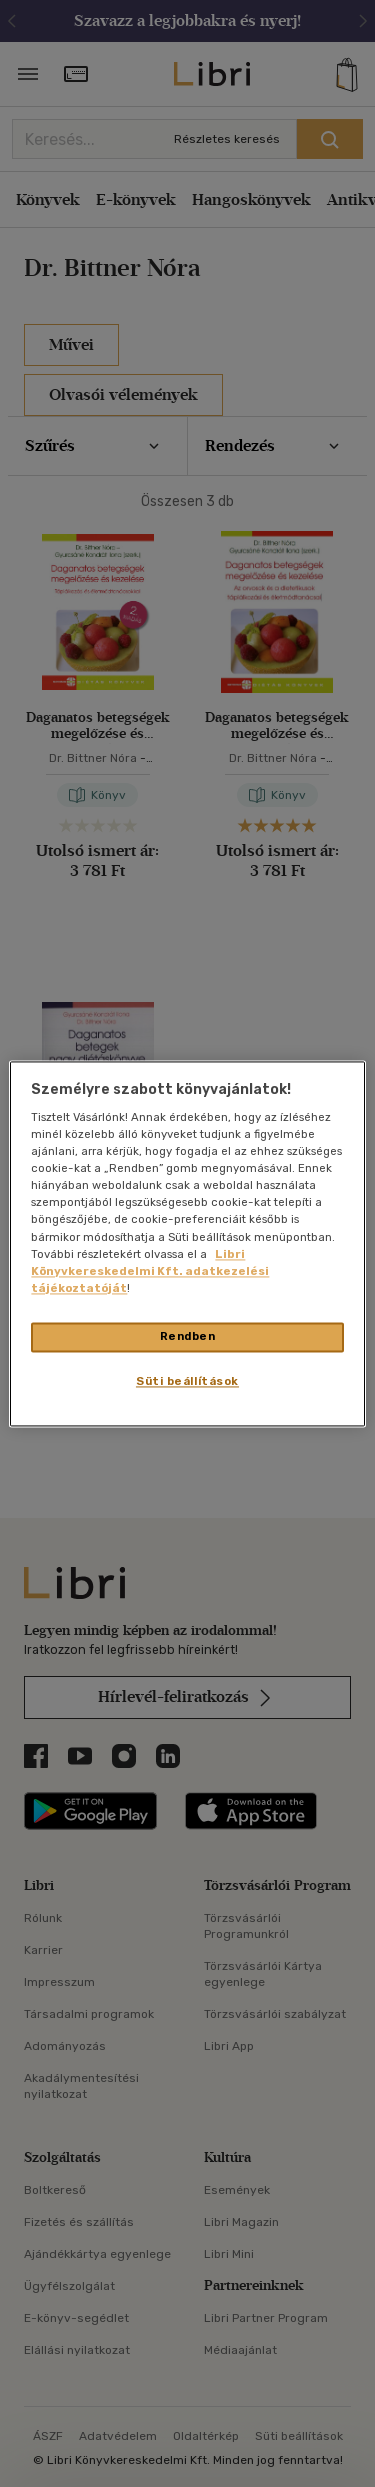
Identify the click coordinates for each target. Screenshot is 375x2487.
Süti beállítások (187, 1381)
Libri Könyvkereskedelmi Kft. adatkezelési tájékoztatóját (150, 1271)
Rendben (188, 1336)
